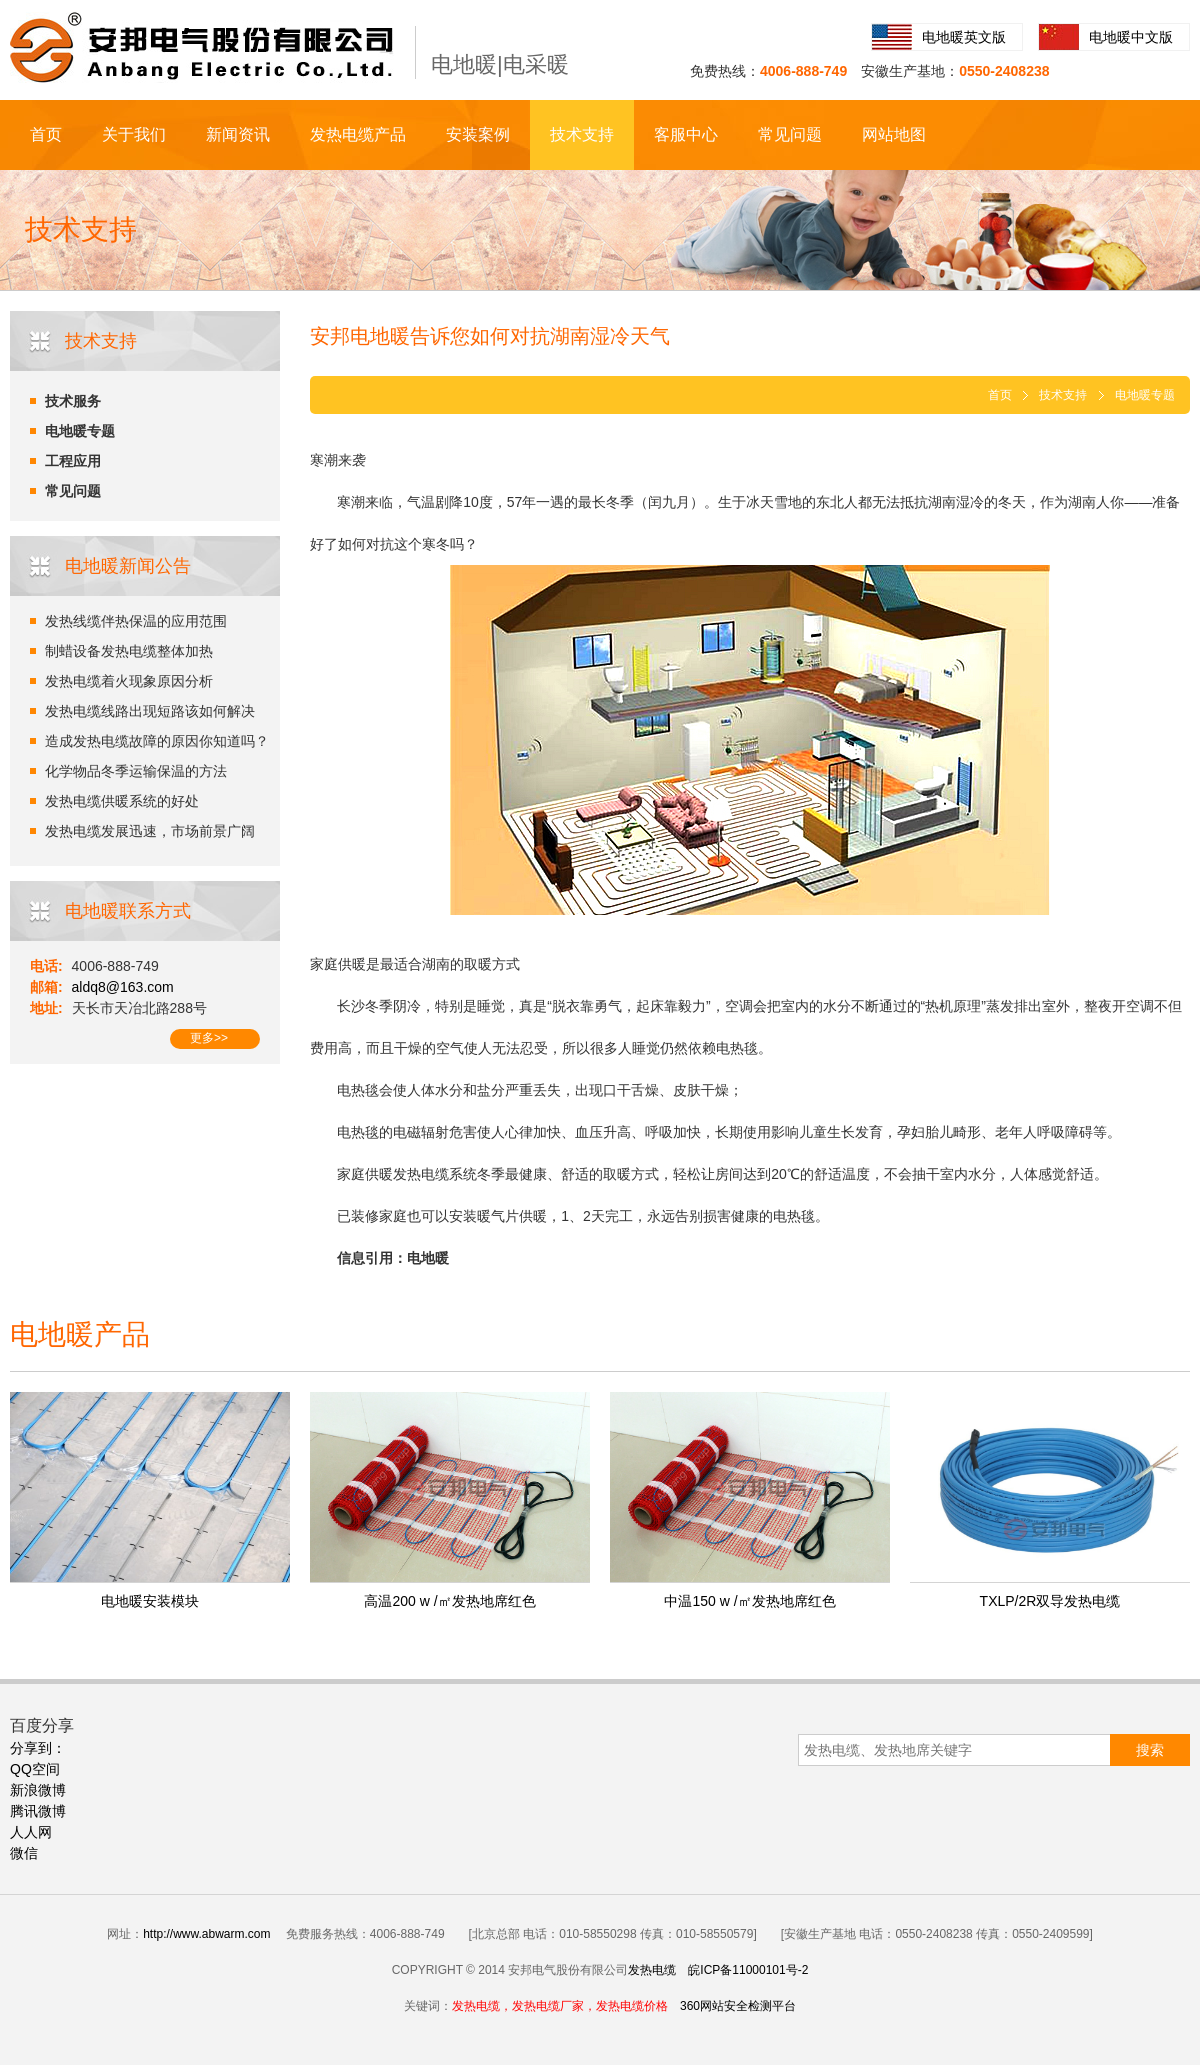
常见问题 (790, 134)
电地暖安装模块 (150, 1601)
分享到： (38, 1748)
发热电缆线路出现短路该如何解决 (150, 711)
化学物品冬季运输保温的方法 (136, 771)
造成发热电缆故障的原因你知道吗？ (157, 741)
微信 (24, 1853)
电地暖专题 (80, 431)
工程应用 (73, 461)
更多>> (209, 1038)
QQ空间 (35, 1769)
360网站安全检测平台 (738, 2006)
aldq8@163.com (123, 987)
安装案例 (478, 134)
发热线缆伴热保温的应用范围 (136, 621)
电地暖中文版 (1131, 37)
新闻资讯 (238, 134)
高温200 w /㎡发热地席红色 (449, 1601)
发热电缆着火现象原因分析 (129, 681)
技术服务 (73, 401)
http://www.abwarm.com (206, 1934)
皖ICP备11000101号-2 (748, 1970)
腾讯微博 (38, 1811)
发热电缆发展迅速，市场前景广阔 (150, 831)
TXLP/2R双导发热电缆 (1050, 1601)
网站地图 (894, 134)
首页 (46, 134)
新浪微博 (38, 1790)
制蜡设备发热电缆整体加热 (129, 651)
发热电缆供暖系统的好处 (122, 801)
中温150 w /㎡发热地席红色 (749, 1601)
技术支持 (582, 134)
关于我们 (134, 134)
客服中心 (686, 134)
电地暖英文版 (964, 37)
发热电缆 (652, 1970)
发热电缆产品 (358, 134)
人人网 (31, 1832)
